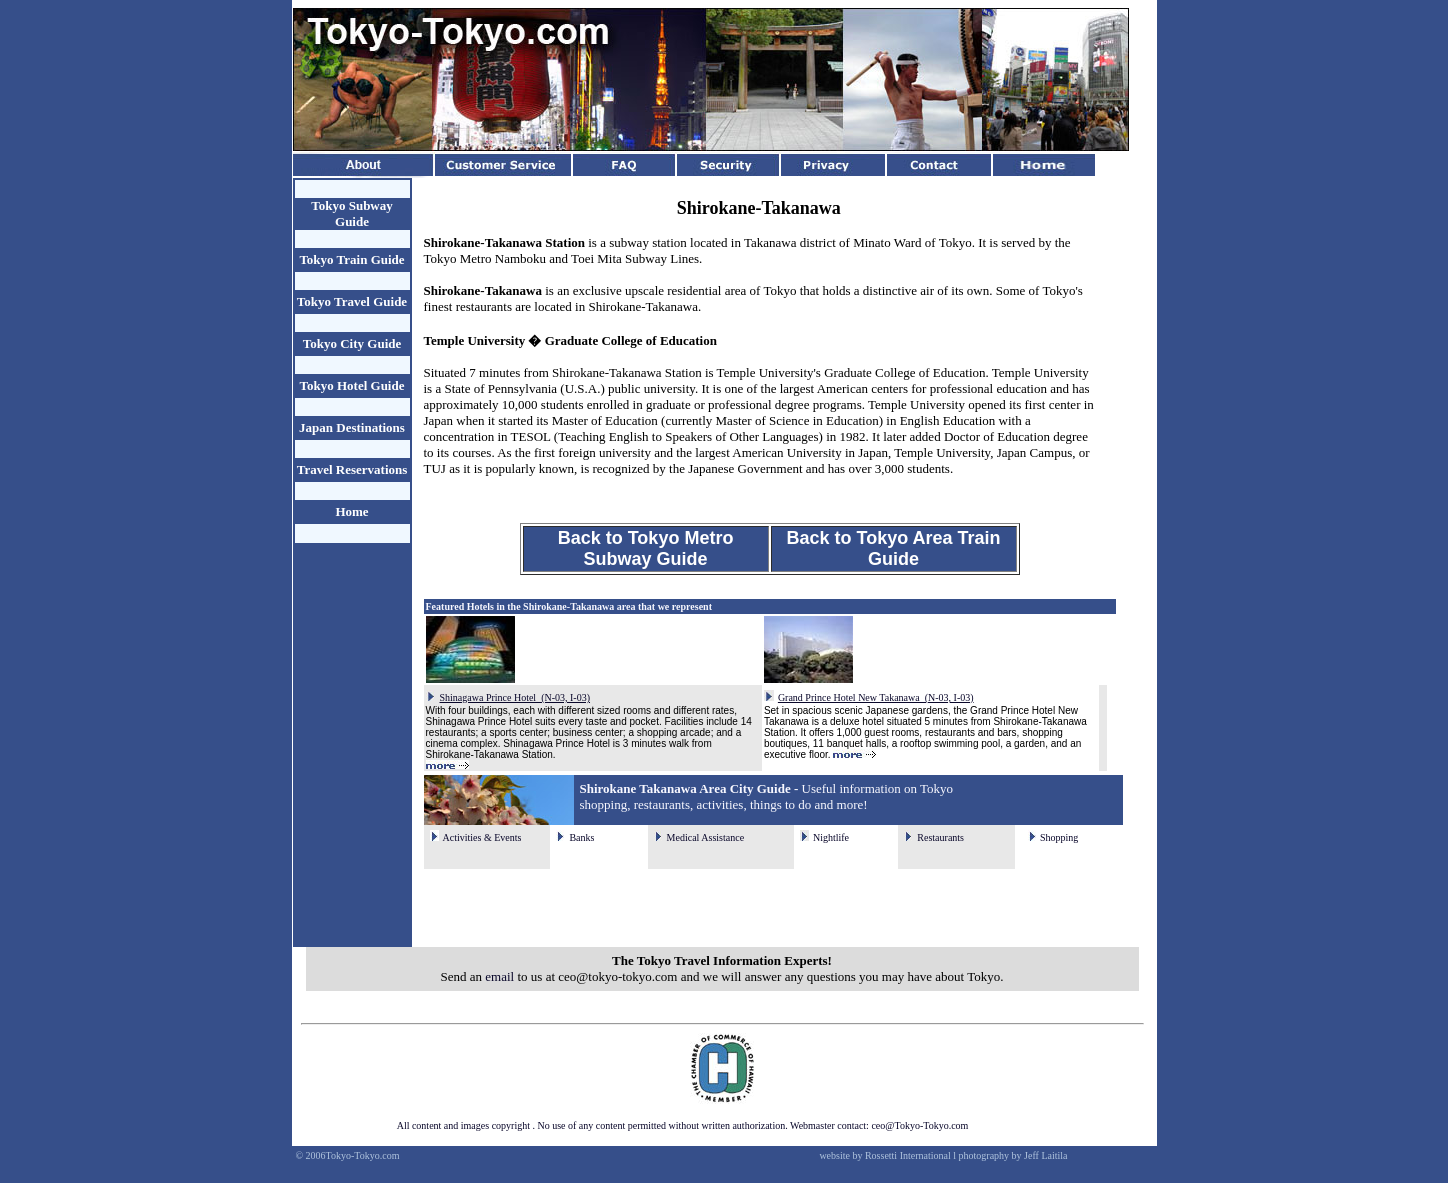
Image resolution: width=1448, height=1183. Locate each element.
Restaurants (940, 837)
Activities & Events (482, 837)
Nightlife (831, 837)
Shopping (1059, 837)
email (499, 976)
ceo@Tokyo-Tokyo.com (919, 1125)
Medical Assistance (705, 837)
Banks (581, 837)
